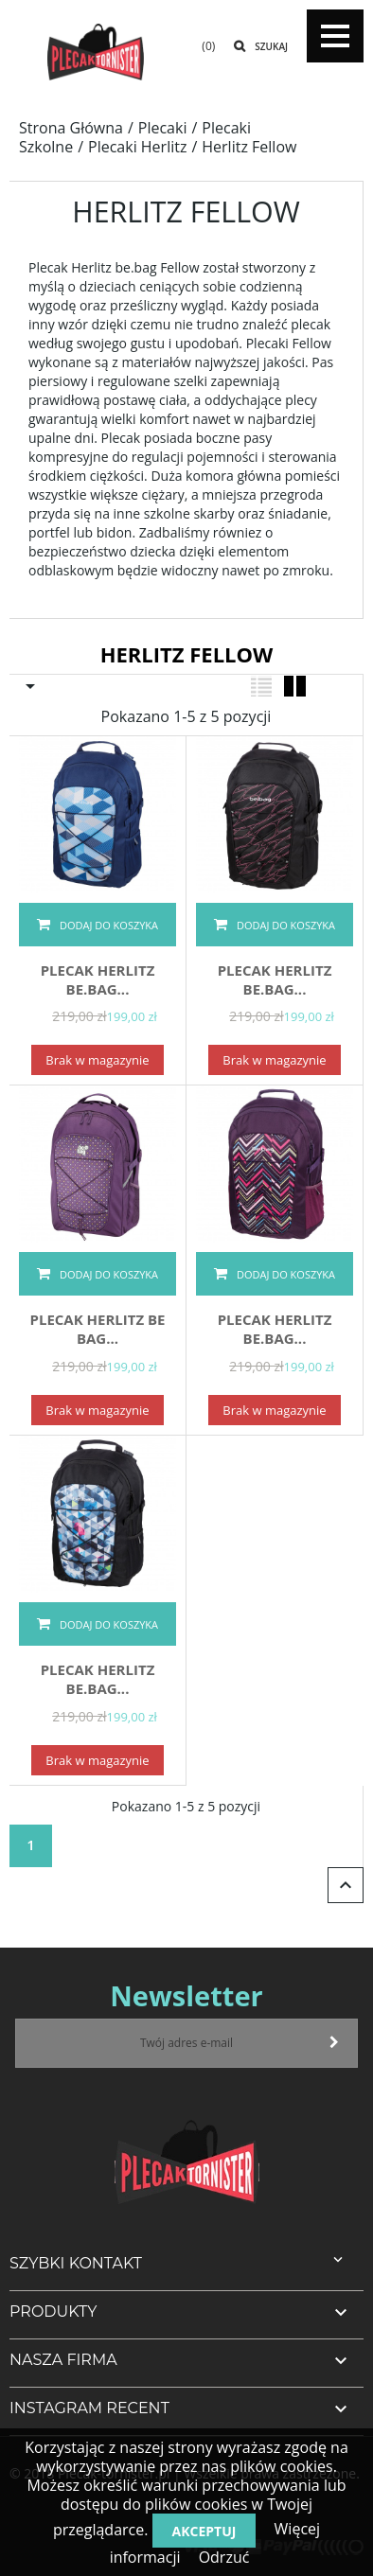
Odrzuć (224, 2557)
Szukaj (271, 46)
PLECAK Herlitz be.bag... (98, 979)
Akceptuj (204, 2531)
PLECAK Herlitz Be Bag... (97, 1329)
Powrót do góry (345, 1885)
